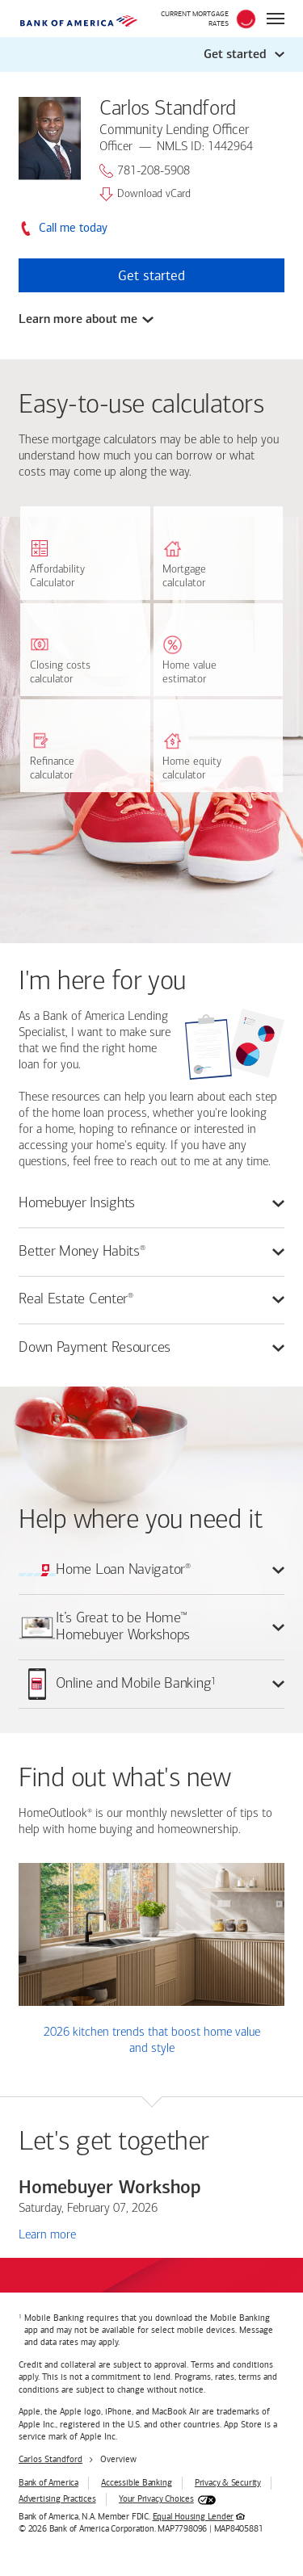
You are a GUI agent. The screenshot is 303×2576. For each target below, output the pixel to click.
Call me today (73, 228)
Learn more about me (78, 319)
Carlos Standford (50, 2459)
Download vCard (145, 194)
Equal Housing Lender (193, 2516)
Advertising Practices (57, 2499)
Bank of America (48, 2482)
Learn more (47, 2234)
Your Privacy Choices (156, 2499)
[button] (151, 54)
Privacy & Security (228, 2482)
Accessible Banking (136, 2482)
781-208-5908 (144, 171)
